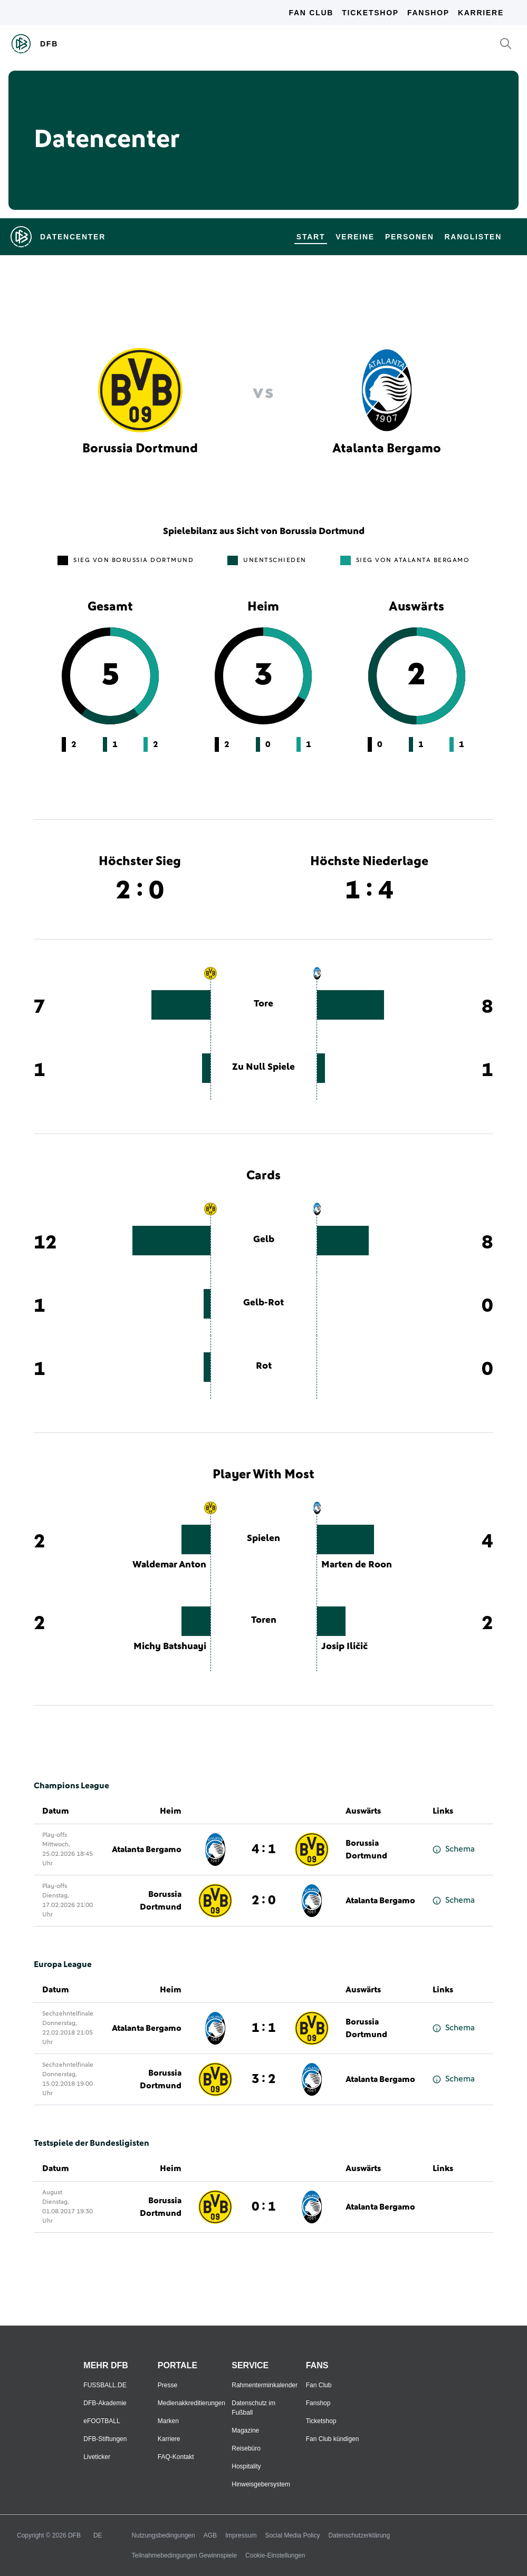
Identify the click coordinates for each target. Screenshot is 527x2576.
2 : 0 (263, 1900)
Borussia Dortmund (366, 1849)
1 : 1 (263, 2028)
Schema (454, 1849)
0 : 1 (263, 2207)
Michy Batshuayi (169, 1646)
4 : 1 (263, 1849)
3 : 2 (263, 2079)
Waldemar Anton (169, 1565)
